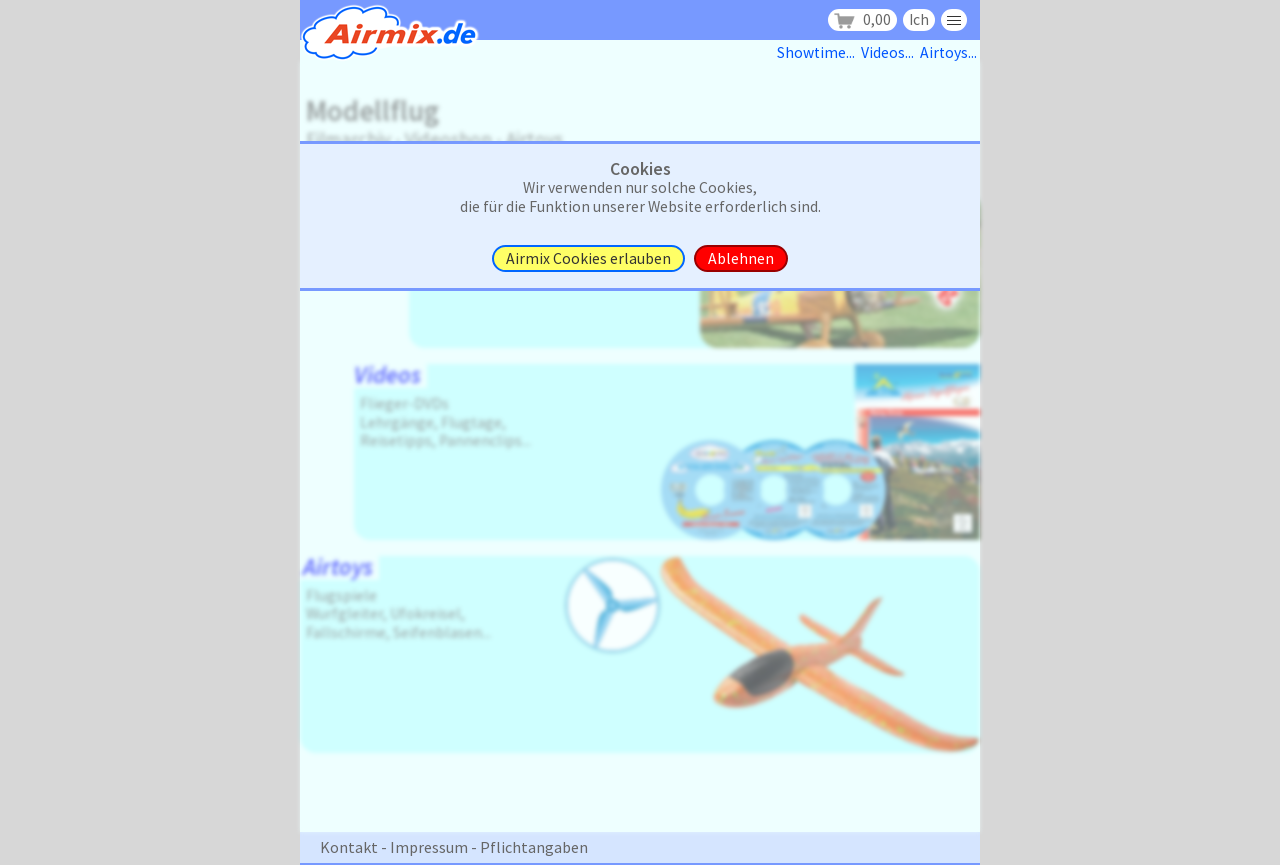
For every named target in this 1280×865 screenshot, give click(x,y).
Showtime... (819, 52)
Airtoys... (950, 52)
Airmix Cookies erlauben (588, 258)
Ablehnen (741, 258)
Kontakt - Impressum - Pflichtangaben (454, 847)
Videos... (890, 52)
